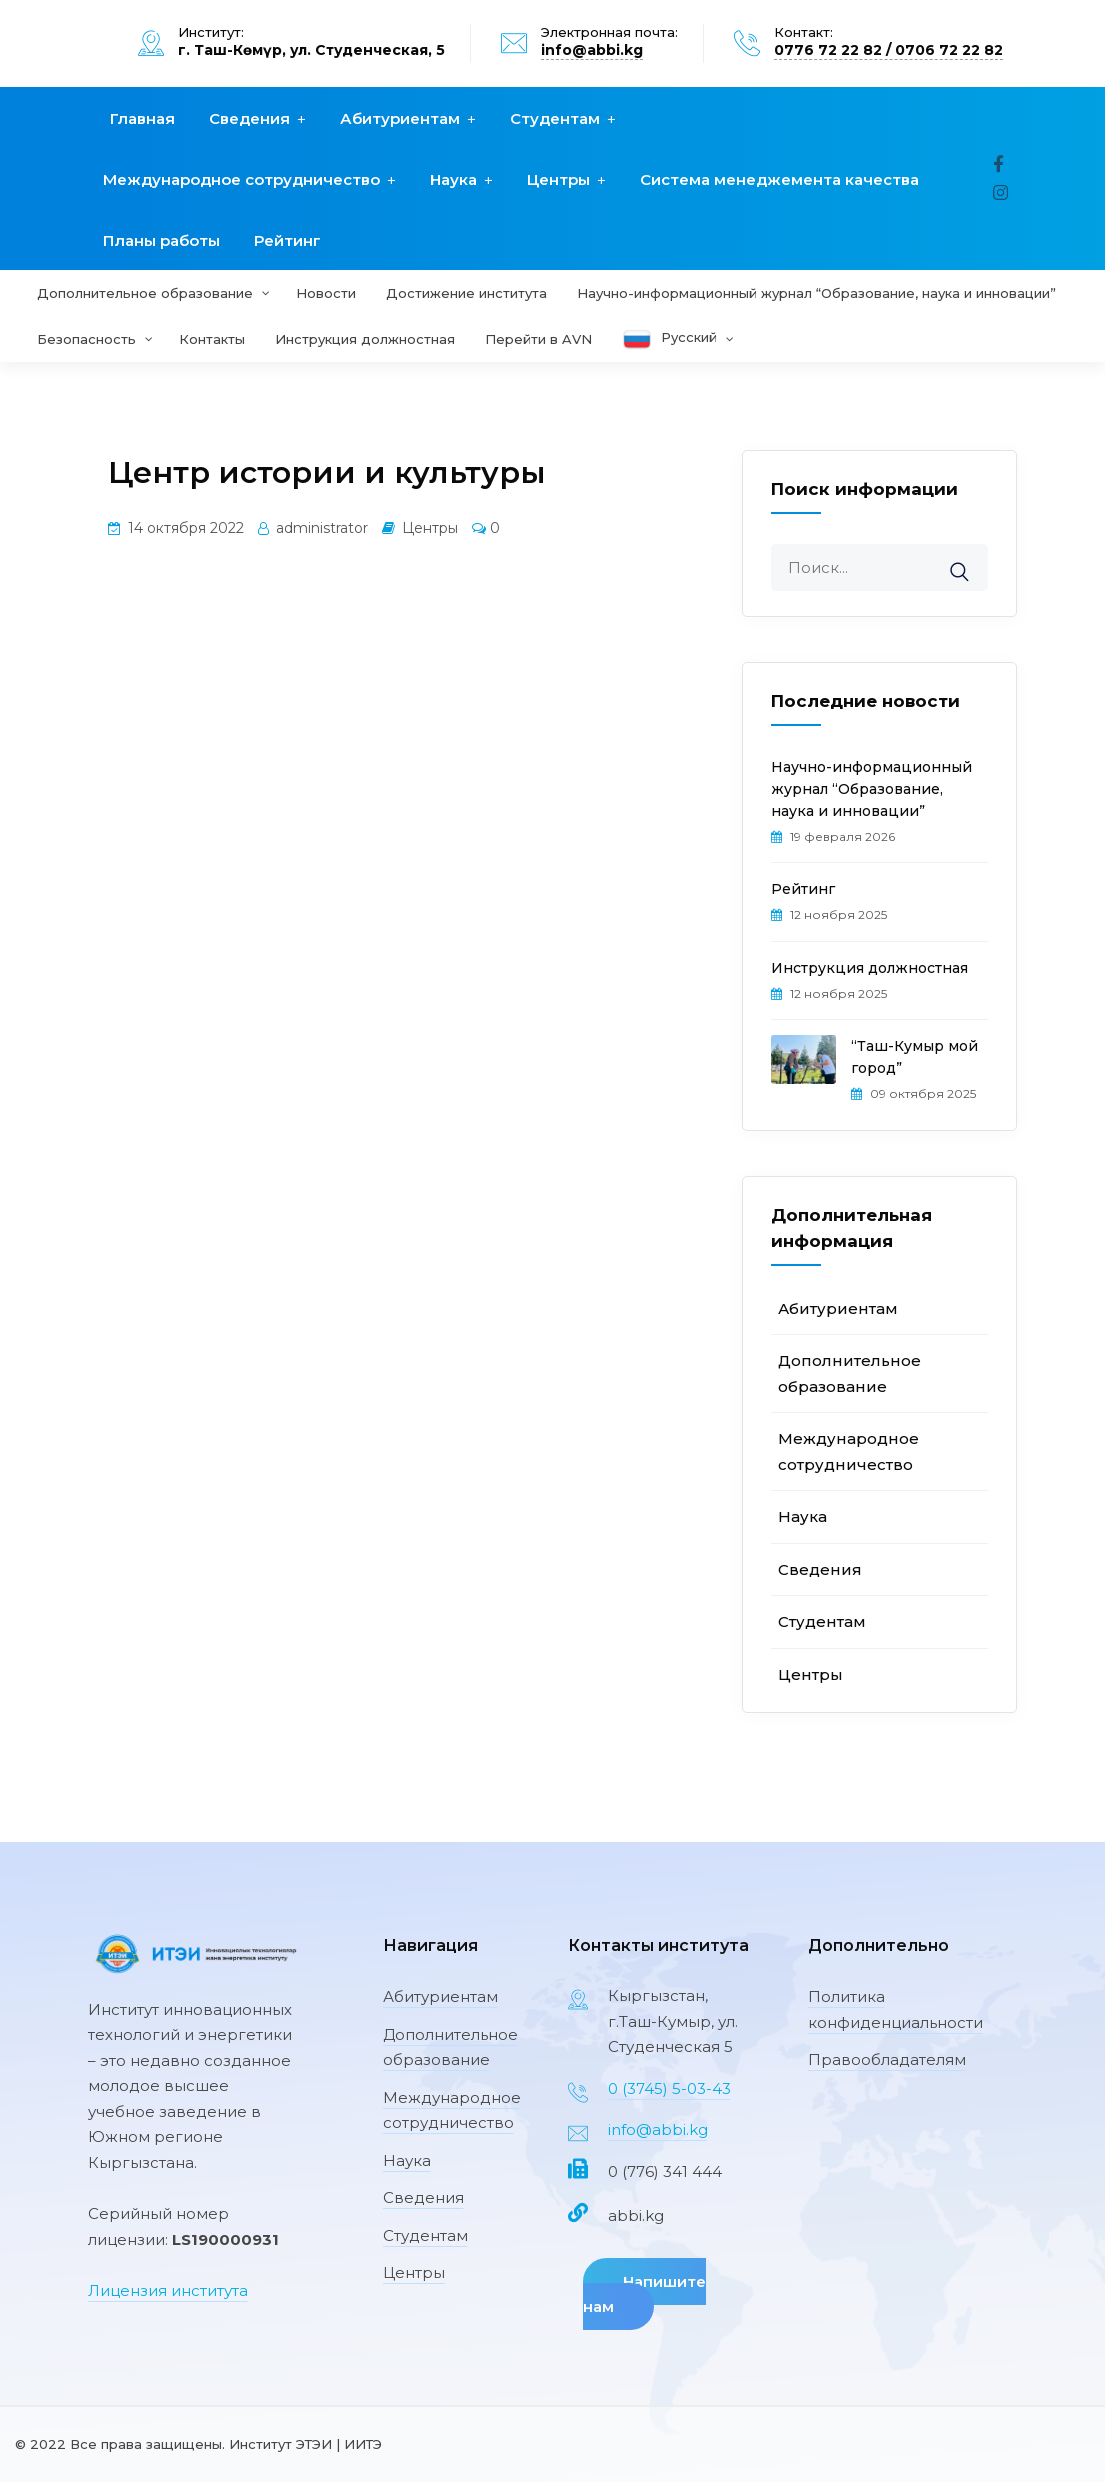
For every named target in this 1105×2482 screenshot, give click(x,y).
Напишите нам (644, 2294)
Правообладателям (887, 2059)
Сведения (249, 118)
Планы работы (161, 240)
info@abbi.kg (592, 50)
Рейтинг (287, 240)
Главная (142, 118)
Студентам (555, 118)
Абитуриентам (400, 118)
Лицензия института (168, 2290)
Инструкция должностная (869, 968)
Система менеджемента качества (779, 179)
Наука (453, 179)
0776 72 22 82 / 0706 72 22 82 (888, 50)
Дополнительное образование (450, 2047)
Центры (558, 179)
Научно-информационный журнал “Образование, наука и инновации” (871, 789)
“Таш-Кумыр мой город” (914, 1057)
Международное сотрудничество (241, 179)
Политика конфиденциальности (895, 2009)
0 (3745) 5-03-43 (669, 2088)
